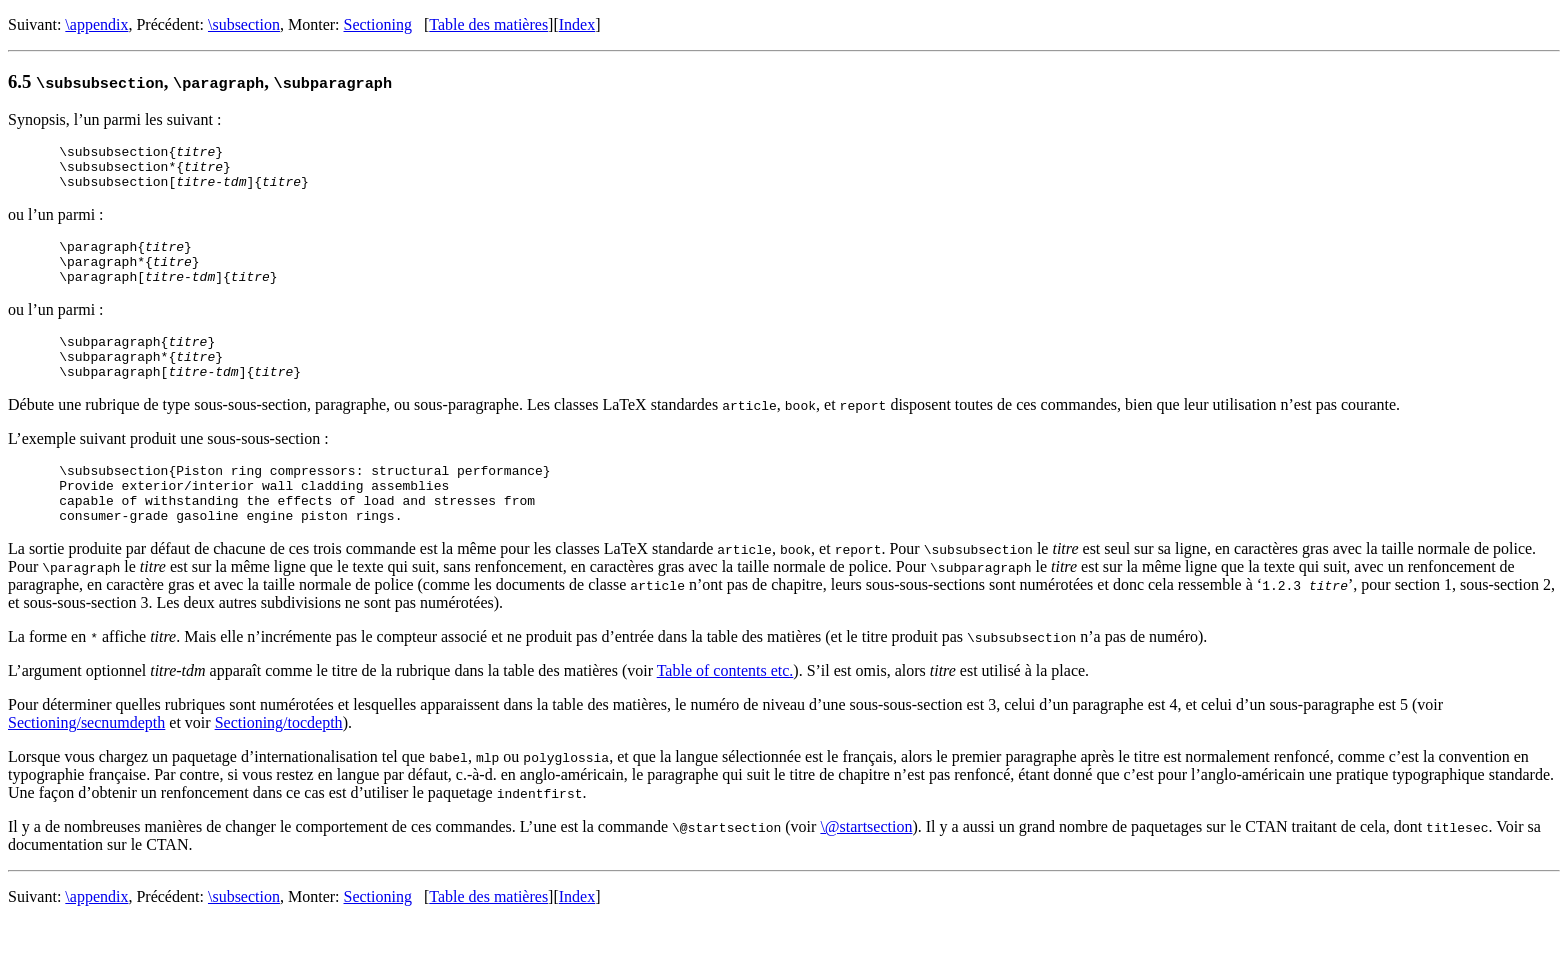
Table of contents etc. (725, 709)
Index (577, 24)
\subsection (244, 24)
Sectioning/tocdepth (279, 761)
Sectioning (378, 24)
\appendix (96, 24)
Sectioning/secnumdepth (86, 761)
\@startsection (866, 865)
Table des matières (488, 24)
